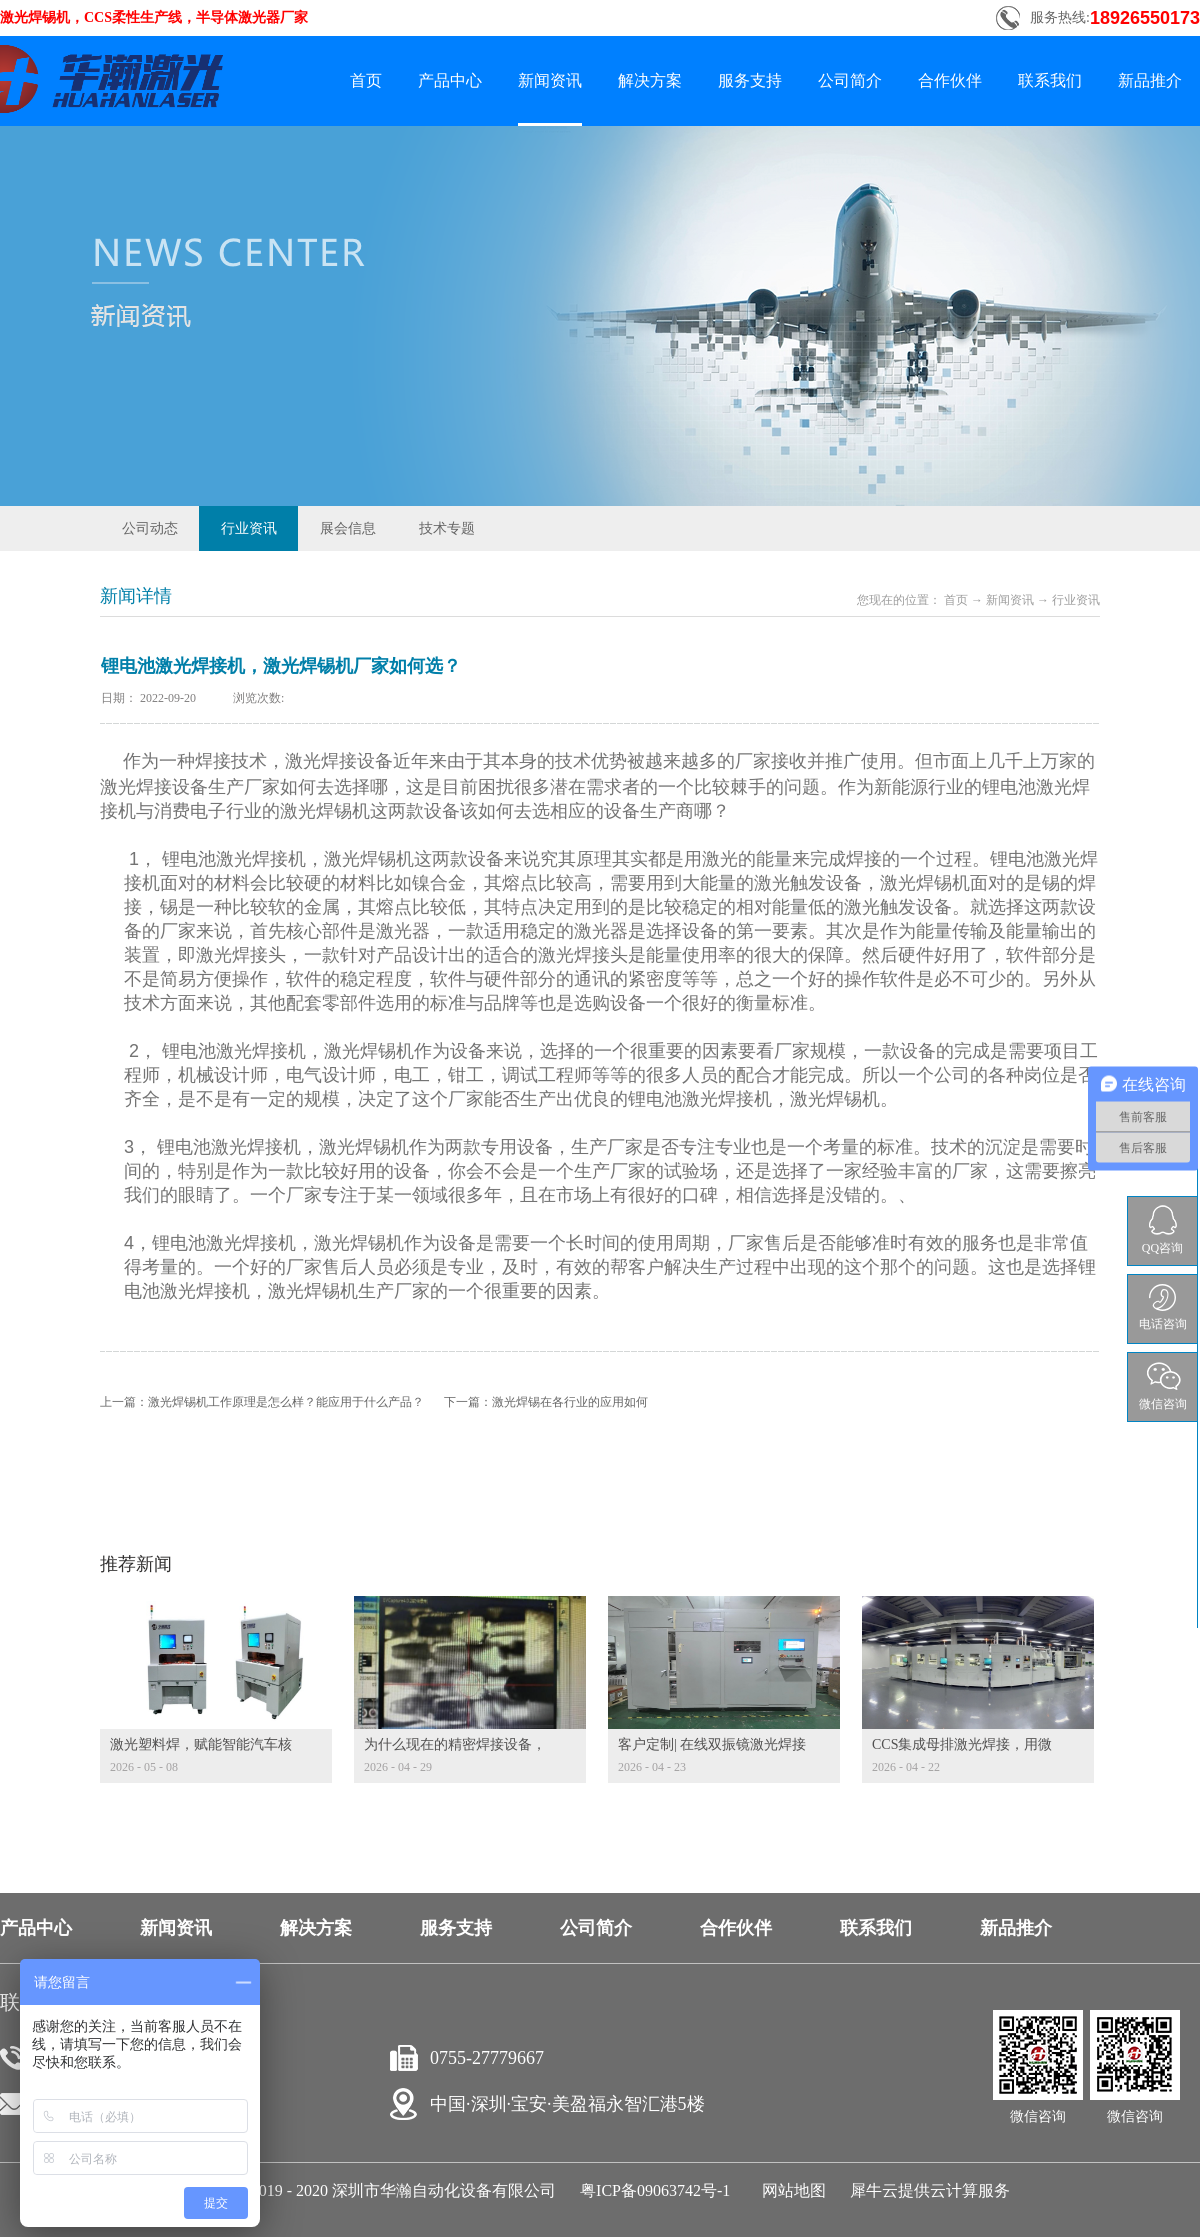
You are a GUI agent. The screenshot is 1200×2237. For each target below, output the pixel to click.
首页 (366, 80)
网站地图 (790, 2190)
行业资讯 (1076, 600)
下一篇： (546, 1402)
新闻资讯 (1010, 600)
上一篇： (262, 1402)
